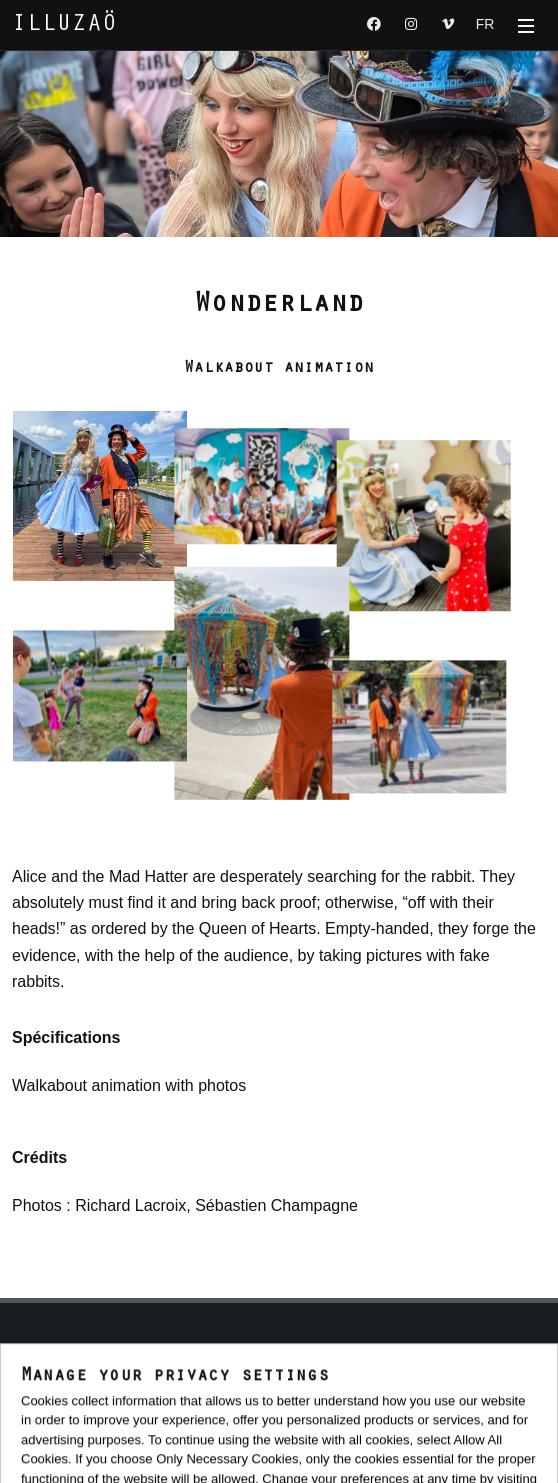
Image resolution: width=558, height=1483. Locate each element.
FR (485, 24)
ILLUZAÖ (64, 25)
